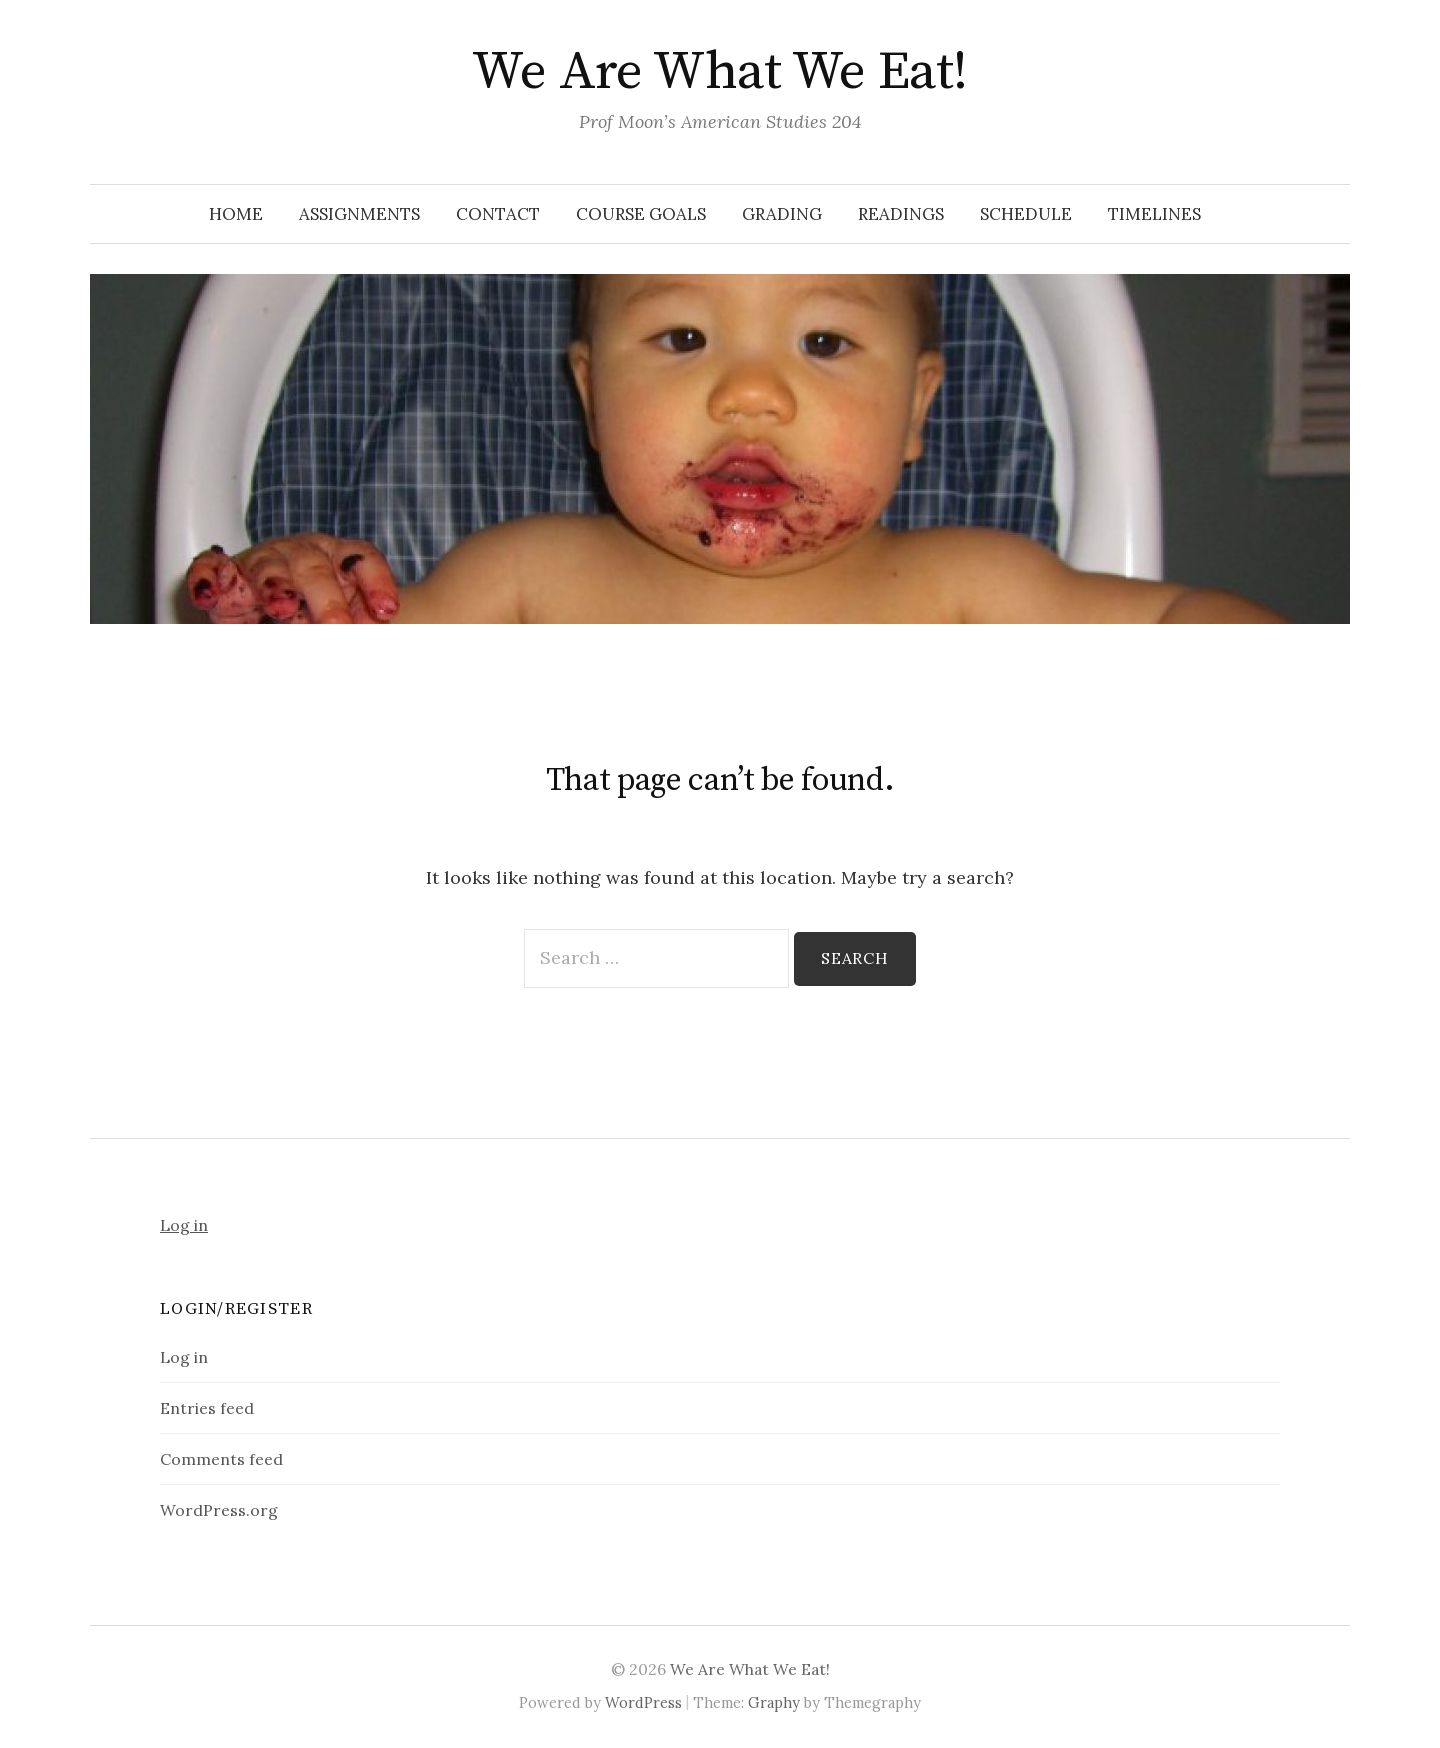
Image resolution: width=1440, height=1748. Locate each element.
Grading (782, 214)
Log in (184, 1225)
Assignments (359, 214)
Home (236, 214)
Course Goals (641, 214)
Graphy (774, 1702)
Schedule (1026, 214)
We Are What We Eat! (720, 72)
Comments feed (221, 1459)
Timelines (1154, 214)
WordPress (643, 1702)
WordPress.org (219, 1510)
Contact (498, 214)
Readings (901, 214)
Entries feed (207, 1408)
